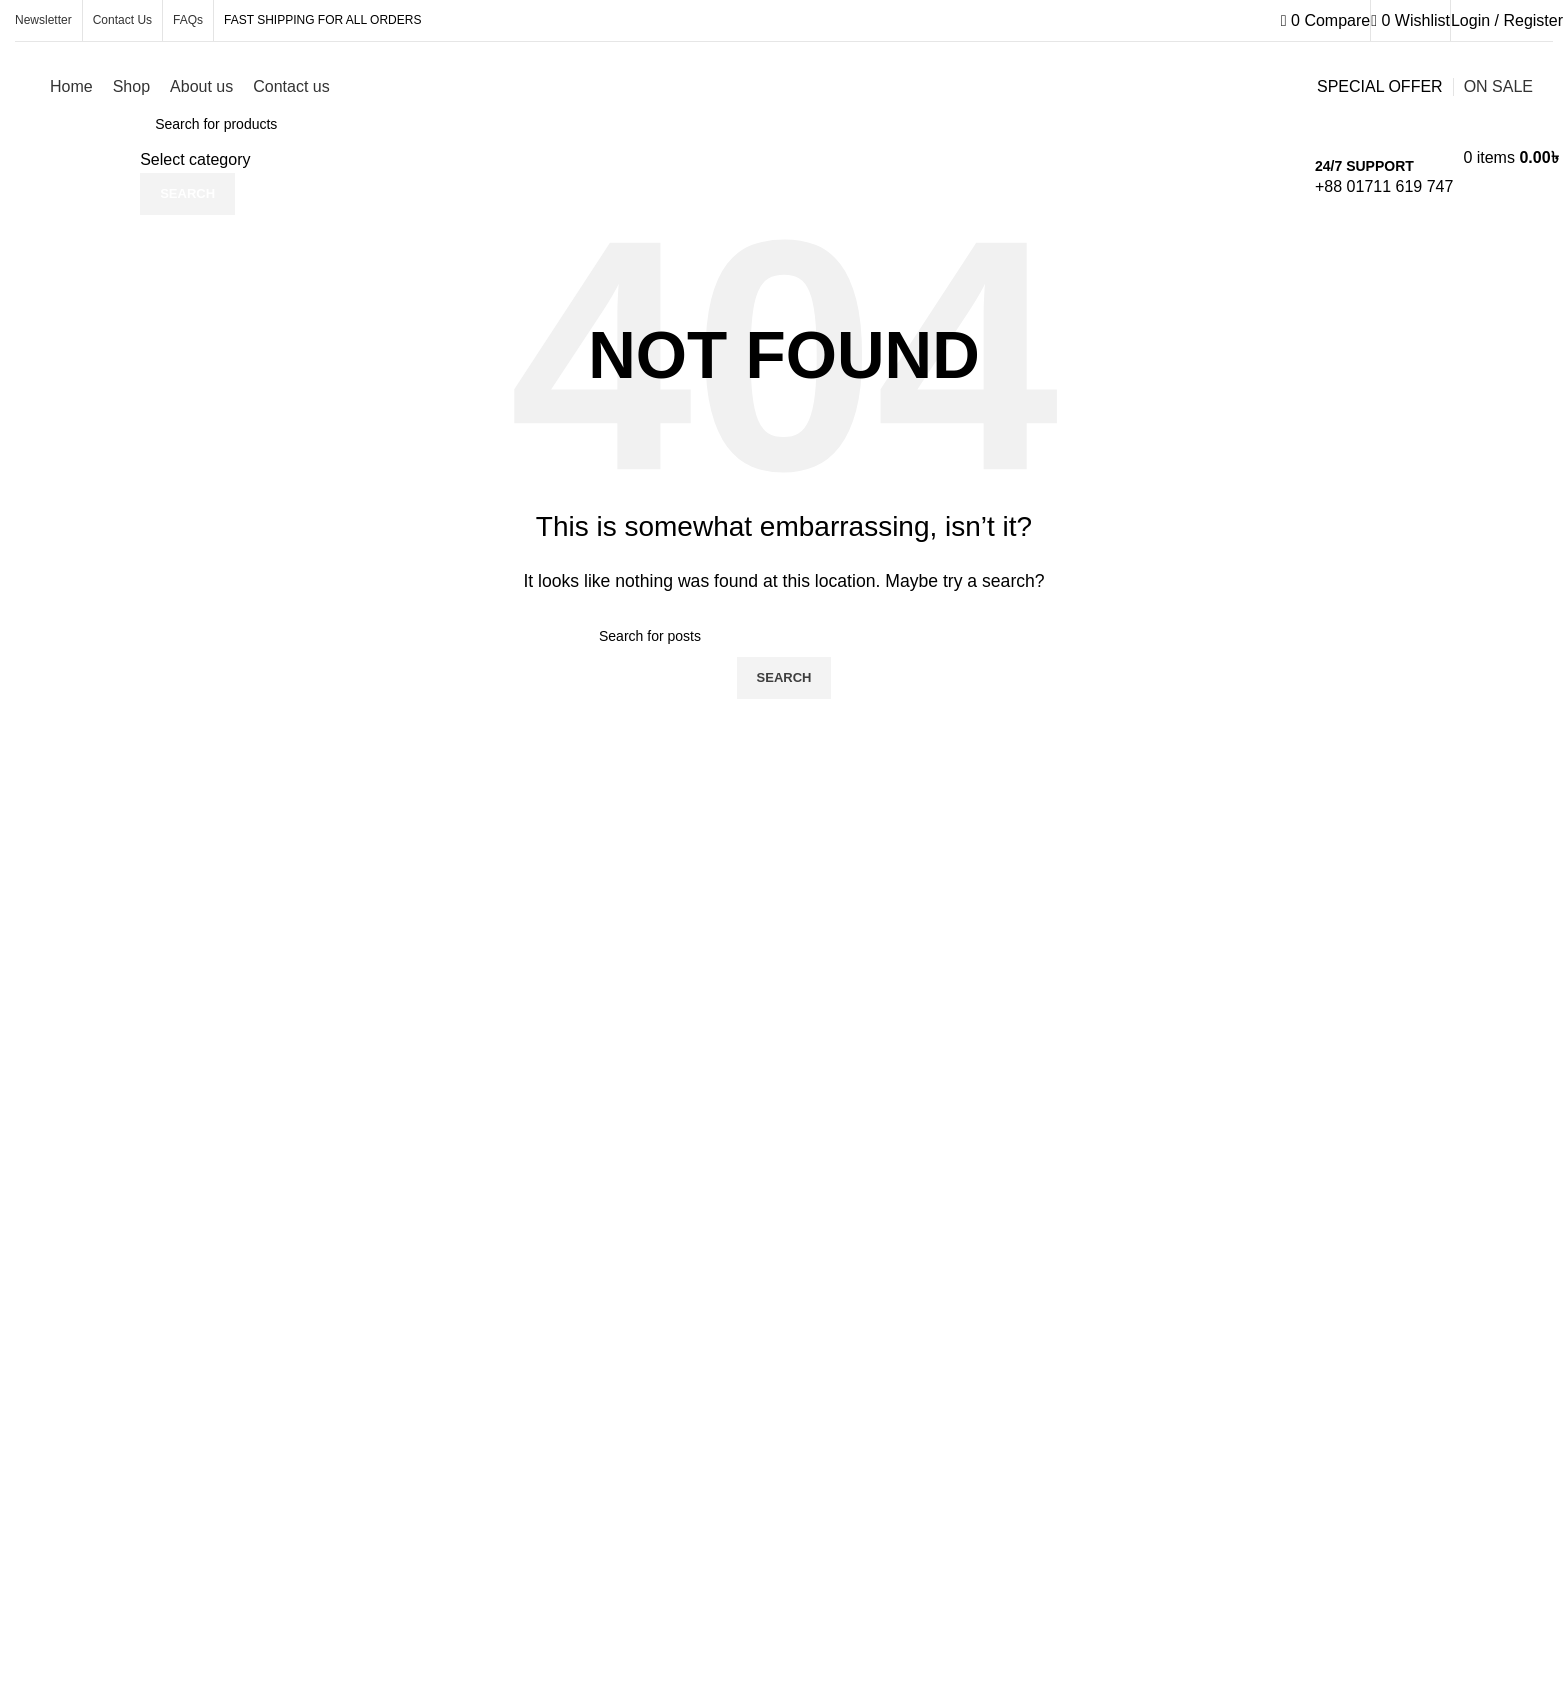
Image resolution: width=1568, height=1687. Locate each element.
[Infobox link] (784, 92)
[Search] (784, 636)
